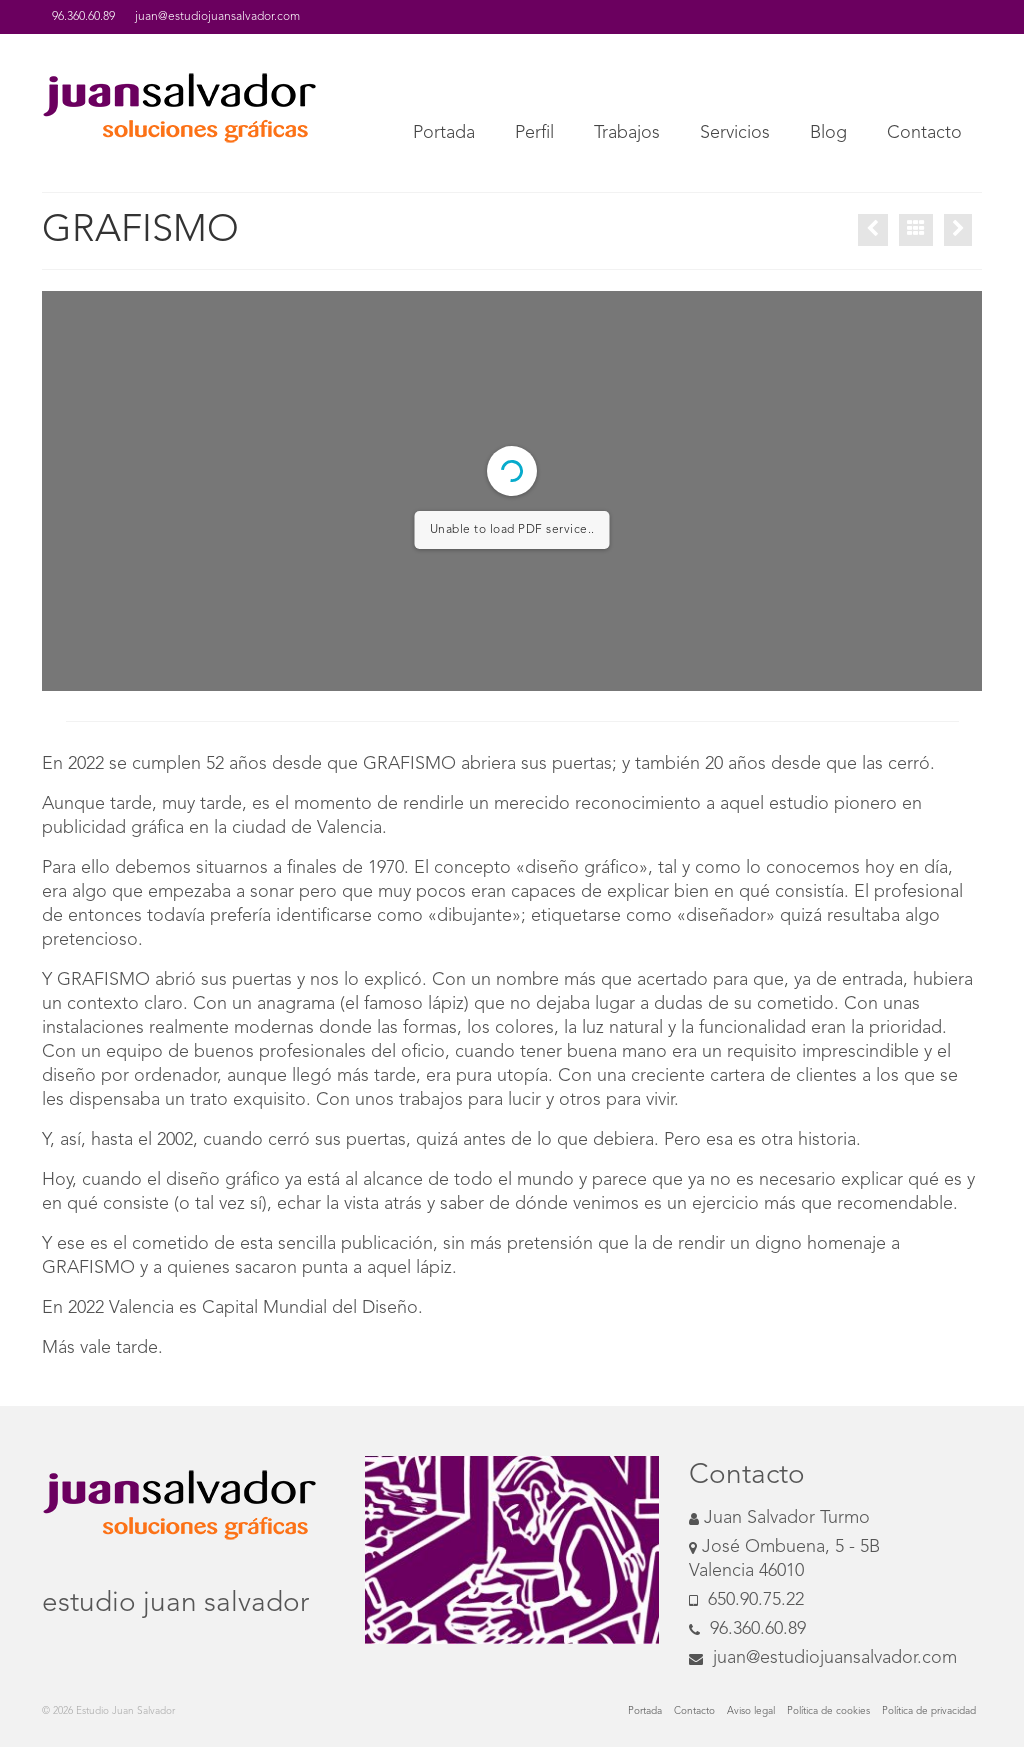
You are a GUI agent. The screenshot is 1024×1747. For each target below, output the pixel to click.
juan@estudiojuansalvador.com (823, 1658)
